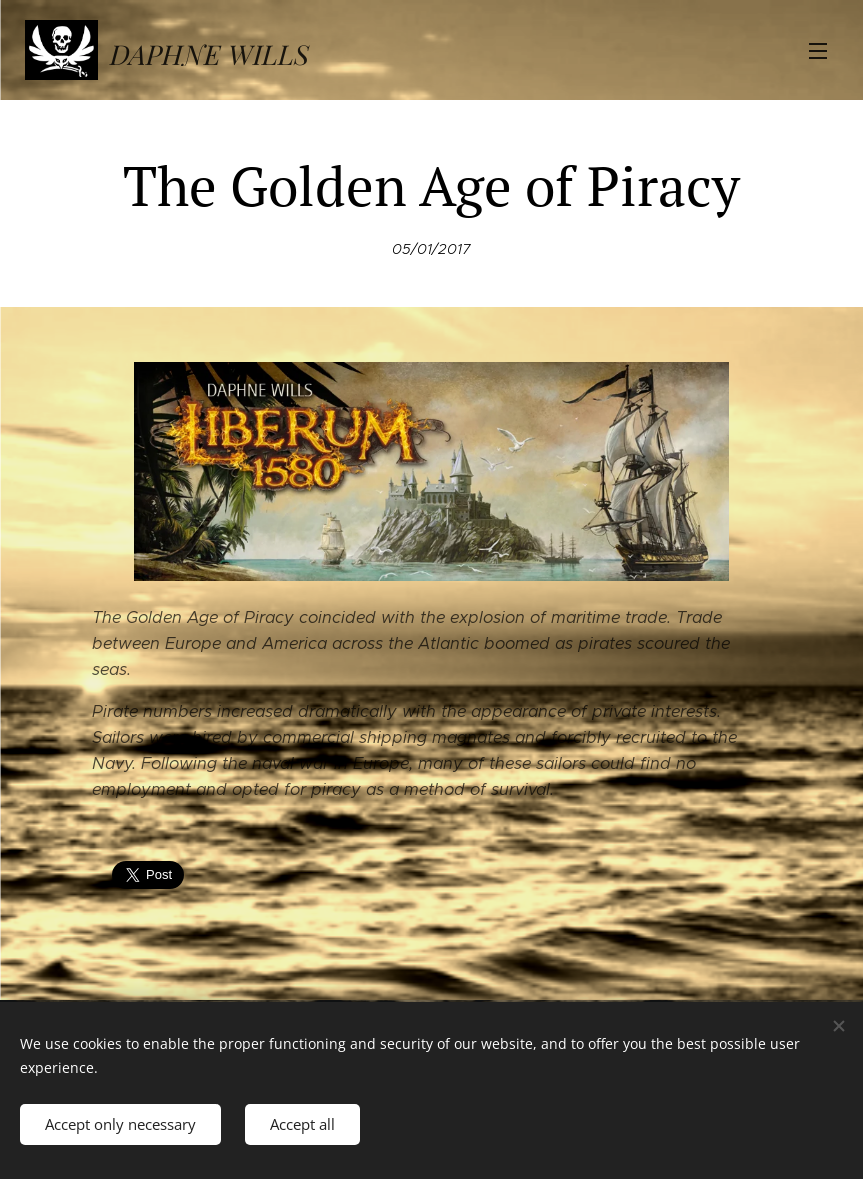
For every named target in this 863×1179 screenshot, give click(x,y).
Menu (818, 51)
